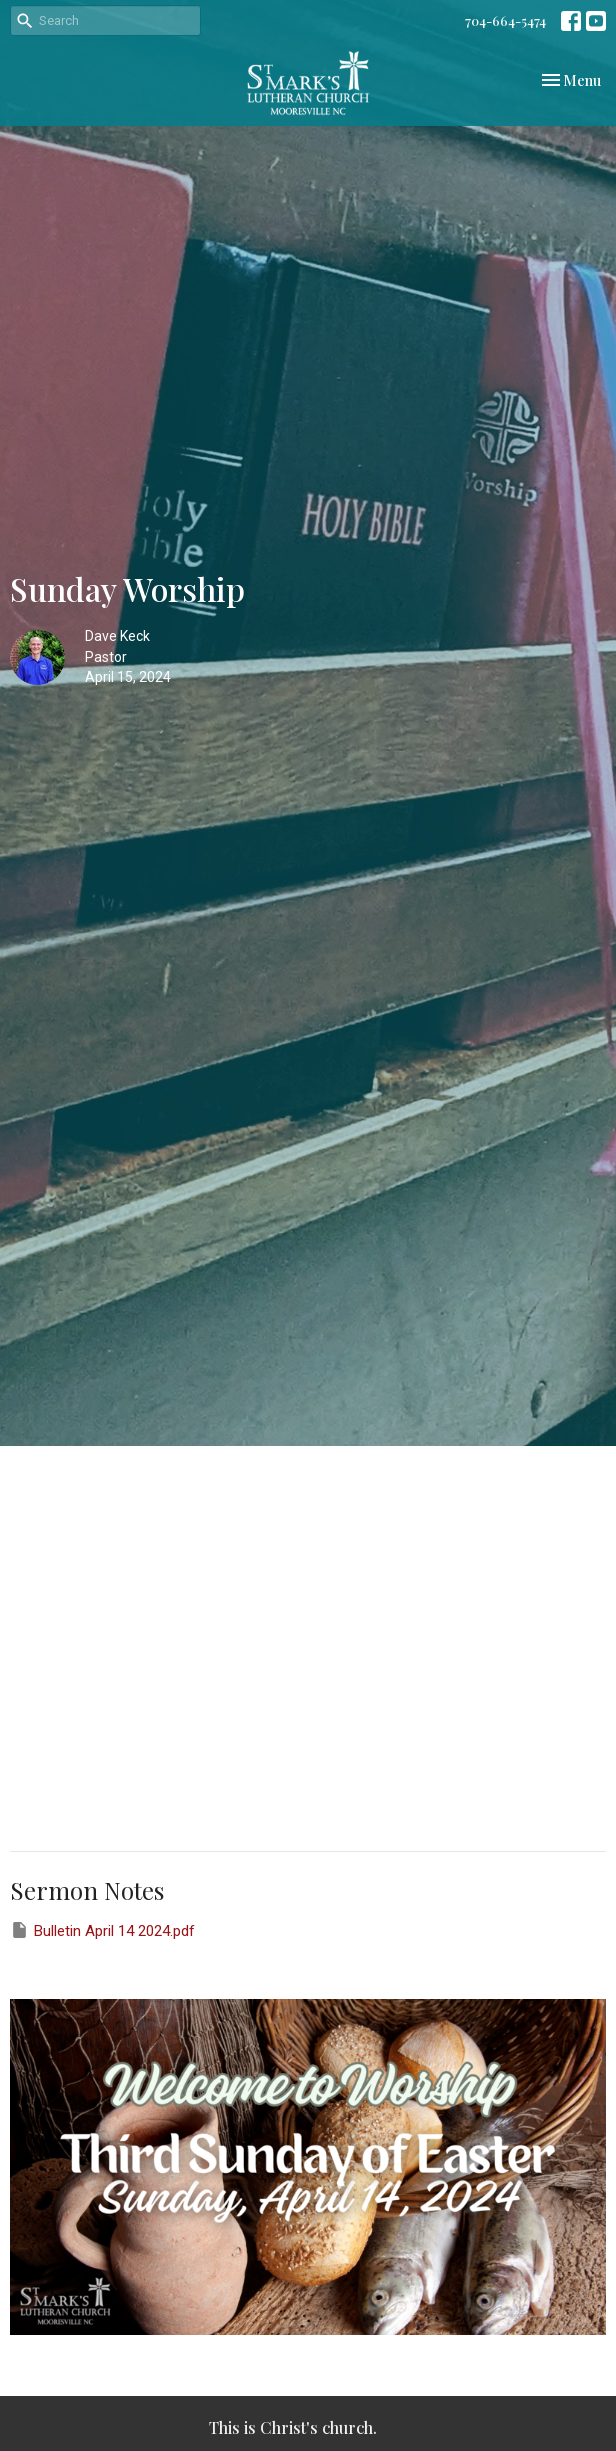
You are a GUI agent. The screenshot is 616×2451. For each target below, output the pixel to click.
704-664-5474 (505, 20)
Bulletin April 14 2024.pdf (102, 1930)
